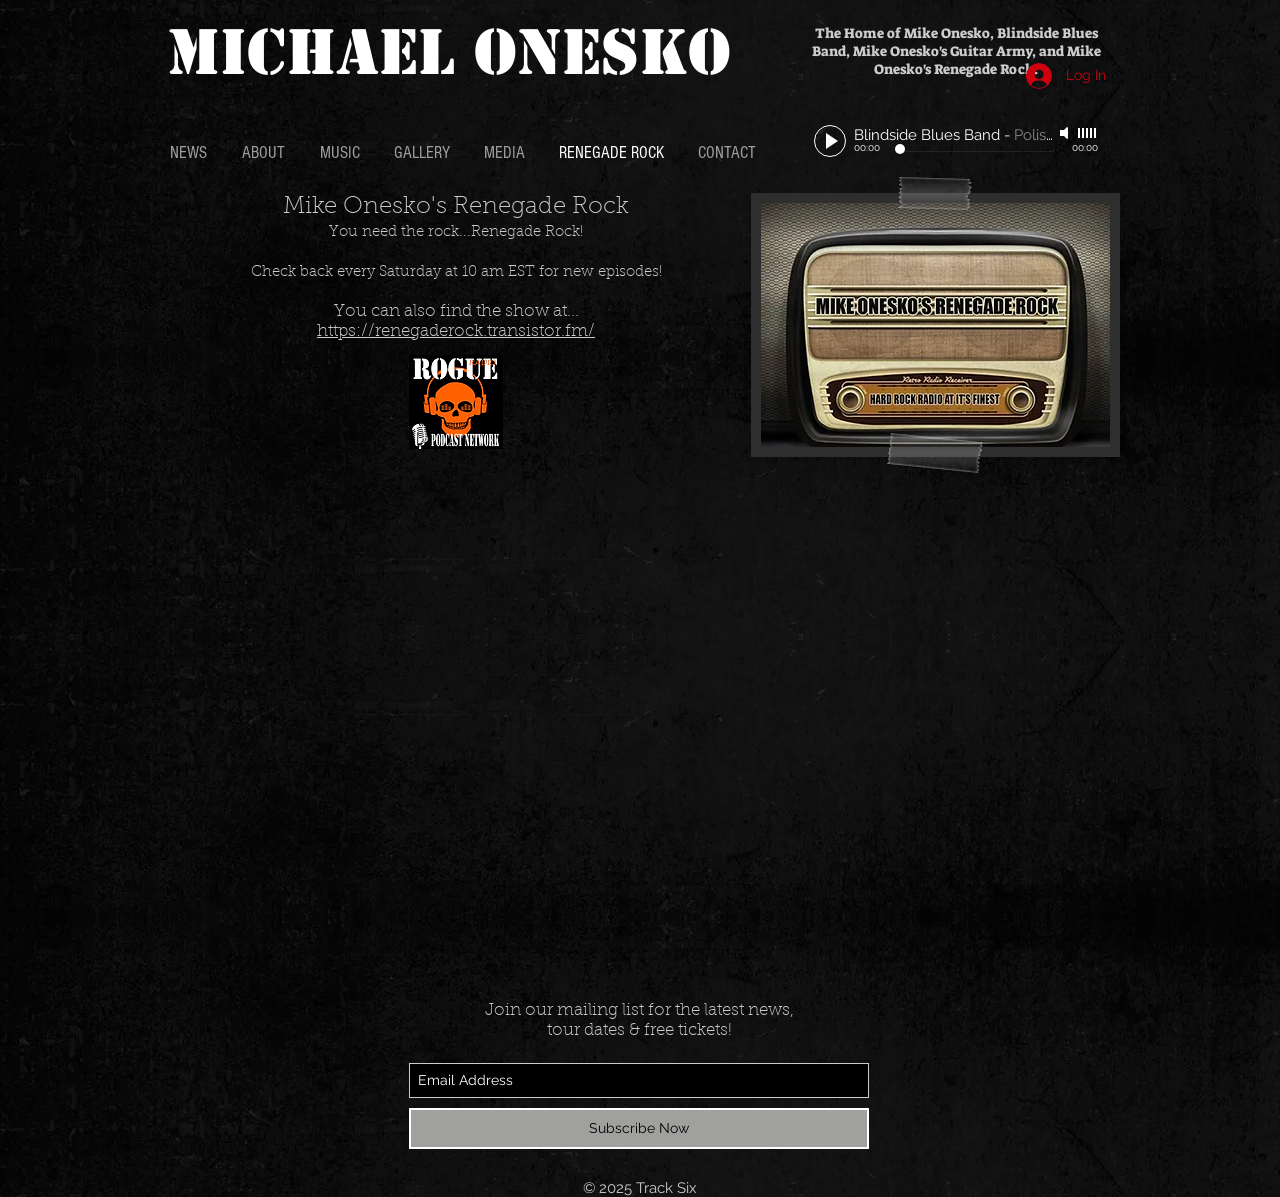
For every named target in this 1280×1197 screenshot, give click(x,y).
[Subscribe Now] (639, 1128)
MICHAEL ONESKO (449, 52)
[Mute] (1066, 133)
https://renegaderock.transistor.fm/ (456, 331)
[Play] (830, 141)
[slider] (1088, 133)
